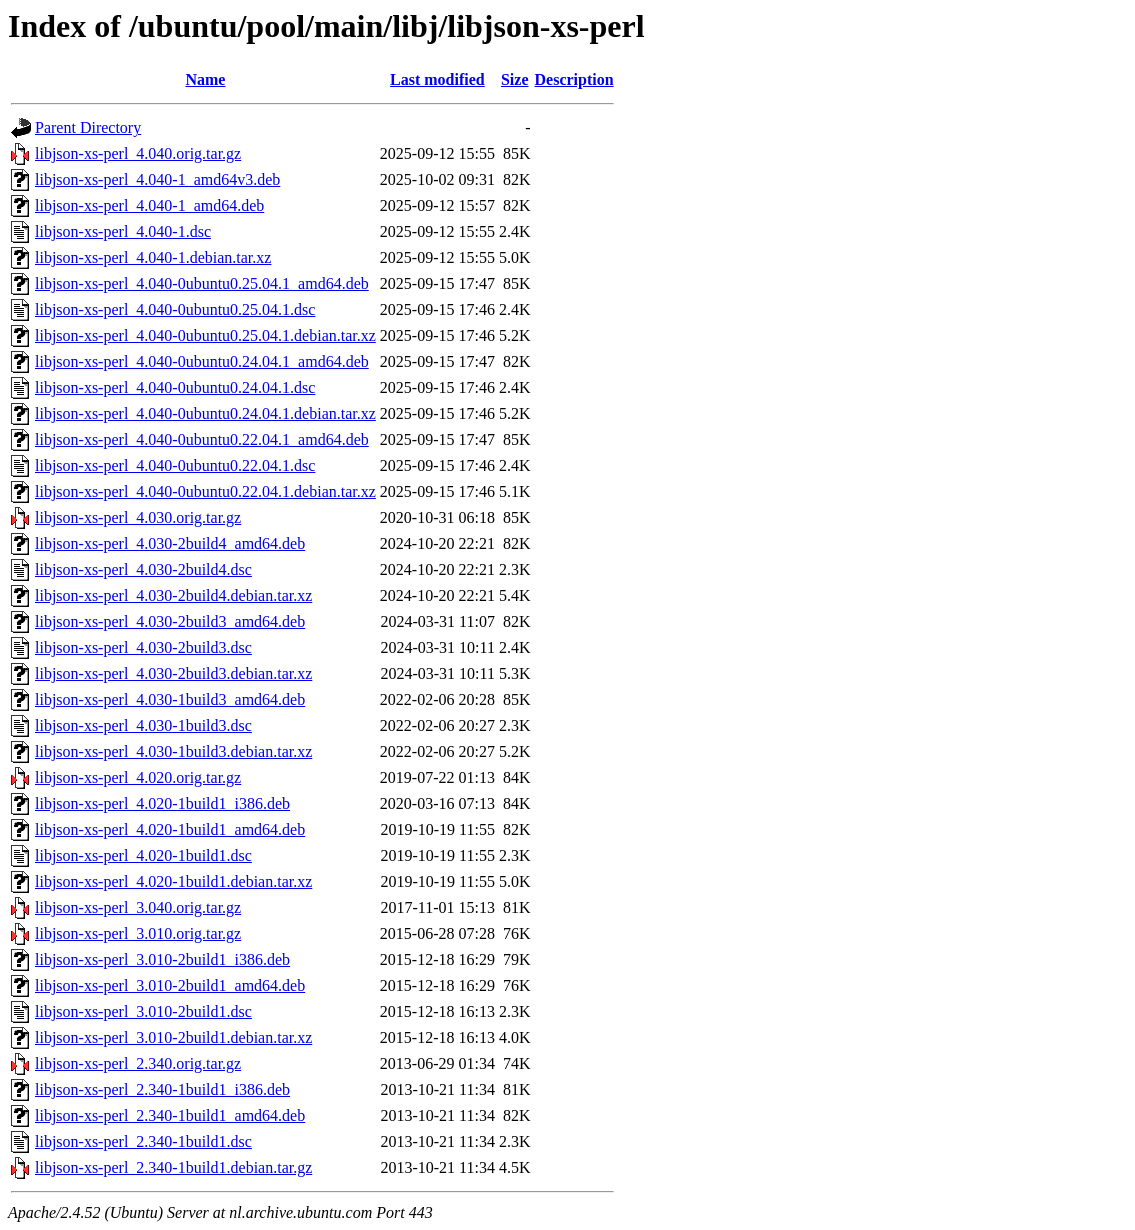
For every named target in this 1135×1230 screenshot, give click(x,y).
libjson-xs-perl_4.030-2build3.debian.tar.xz (173, 673)
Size (515, 79)
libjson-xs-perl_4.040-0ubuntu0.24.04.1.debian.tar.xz (205, 413)
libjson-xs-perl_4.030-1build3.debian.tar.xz (173, 751)
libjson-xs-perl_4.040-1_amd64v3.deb (157, 179)
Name (205, 79)
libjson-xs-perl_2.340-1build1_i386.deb (162, 1089)
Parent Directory (88, 127)
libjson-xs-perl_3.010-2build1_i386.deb (162, 959)
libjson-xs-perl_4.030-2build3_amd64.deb (170, 621)
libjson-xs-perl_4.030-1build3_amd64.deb (170, 699)
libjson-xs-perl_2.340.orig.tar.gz (138, 1063)
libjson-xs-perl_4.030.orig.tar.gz (138, 517)
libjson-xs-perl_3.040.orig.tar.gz (138, 907)
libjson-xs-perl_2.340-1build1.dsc (143, 1141)
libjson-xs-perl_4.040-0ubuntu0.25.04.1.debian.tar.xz (205, 335)
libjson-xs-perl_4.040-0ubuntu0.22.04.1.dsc (175, 465)
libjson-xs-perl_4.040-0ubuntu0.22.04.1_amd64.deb (202, 439)
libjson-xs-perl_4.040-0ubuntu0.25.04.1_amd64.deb (202, 283)
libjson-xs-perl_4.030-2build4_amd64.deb (170, 543)
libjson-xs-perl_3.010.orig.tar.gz (138, 933)
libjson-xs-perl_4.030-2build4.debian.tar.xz (173, 595)
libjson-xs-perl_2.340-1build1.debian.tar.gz (173, 1167)
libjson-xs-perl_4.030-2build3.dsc (143, 647)
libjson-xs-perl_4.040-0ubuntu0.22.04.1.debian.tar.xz (205, 491)
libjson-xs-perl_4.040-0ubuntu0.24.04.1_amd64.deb (202, 361)
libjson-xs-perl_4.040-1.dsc (123, 231)
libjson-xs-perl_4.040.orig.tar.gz (138, 153)
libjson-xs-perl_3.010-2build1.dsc (143, 1011)
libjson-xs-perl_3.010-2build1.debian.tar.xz (173, 1037)
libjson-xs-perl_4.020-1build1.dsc (143, 855)
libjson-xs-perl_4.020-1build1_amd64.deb (170, 829)
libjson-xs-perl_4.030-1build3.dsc (143, 725)
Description (574, 79)
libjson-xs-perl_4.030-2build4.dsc (143, 569)
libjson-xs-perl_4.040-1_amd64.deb (149, 205)
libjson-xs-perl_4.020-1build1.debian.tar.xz (173, 881)
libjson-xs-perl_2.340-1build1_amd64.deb (170, 1115)
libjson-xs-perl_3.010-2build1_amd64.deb (170, 985)
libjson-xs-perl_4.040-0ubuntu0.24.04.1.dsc (175, 387)
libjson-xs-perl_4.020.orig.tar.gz (138, 777)
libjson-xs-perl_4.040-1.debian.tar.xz (153, 257)
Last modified (437, 79)
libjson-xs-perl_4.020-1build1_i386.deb (162, 803)
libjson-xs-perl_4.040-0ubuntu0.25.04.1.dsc (175, 309)
